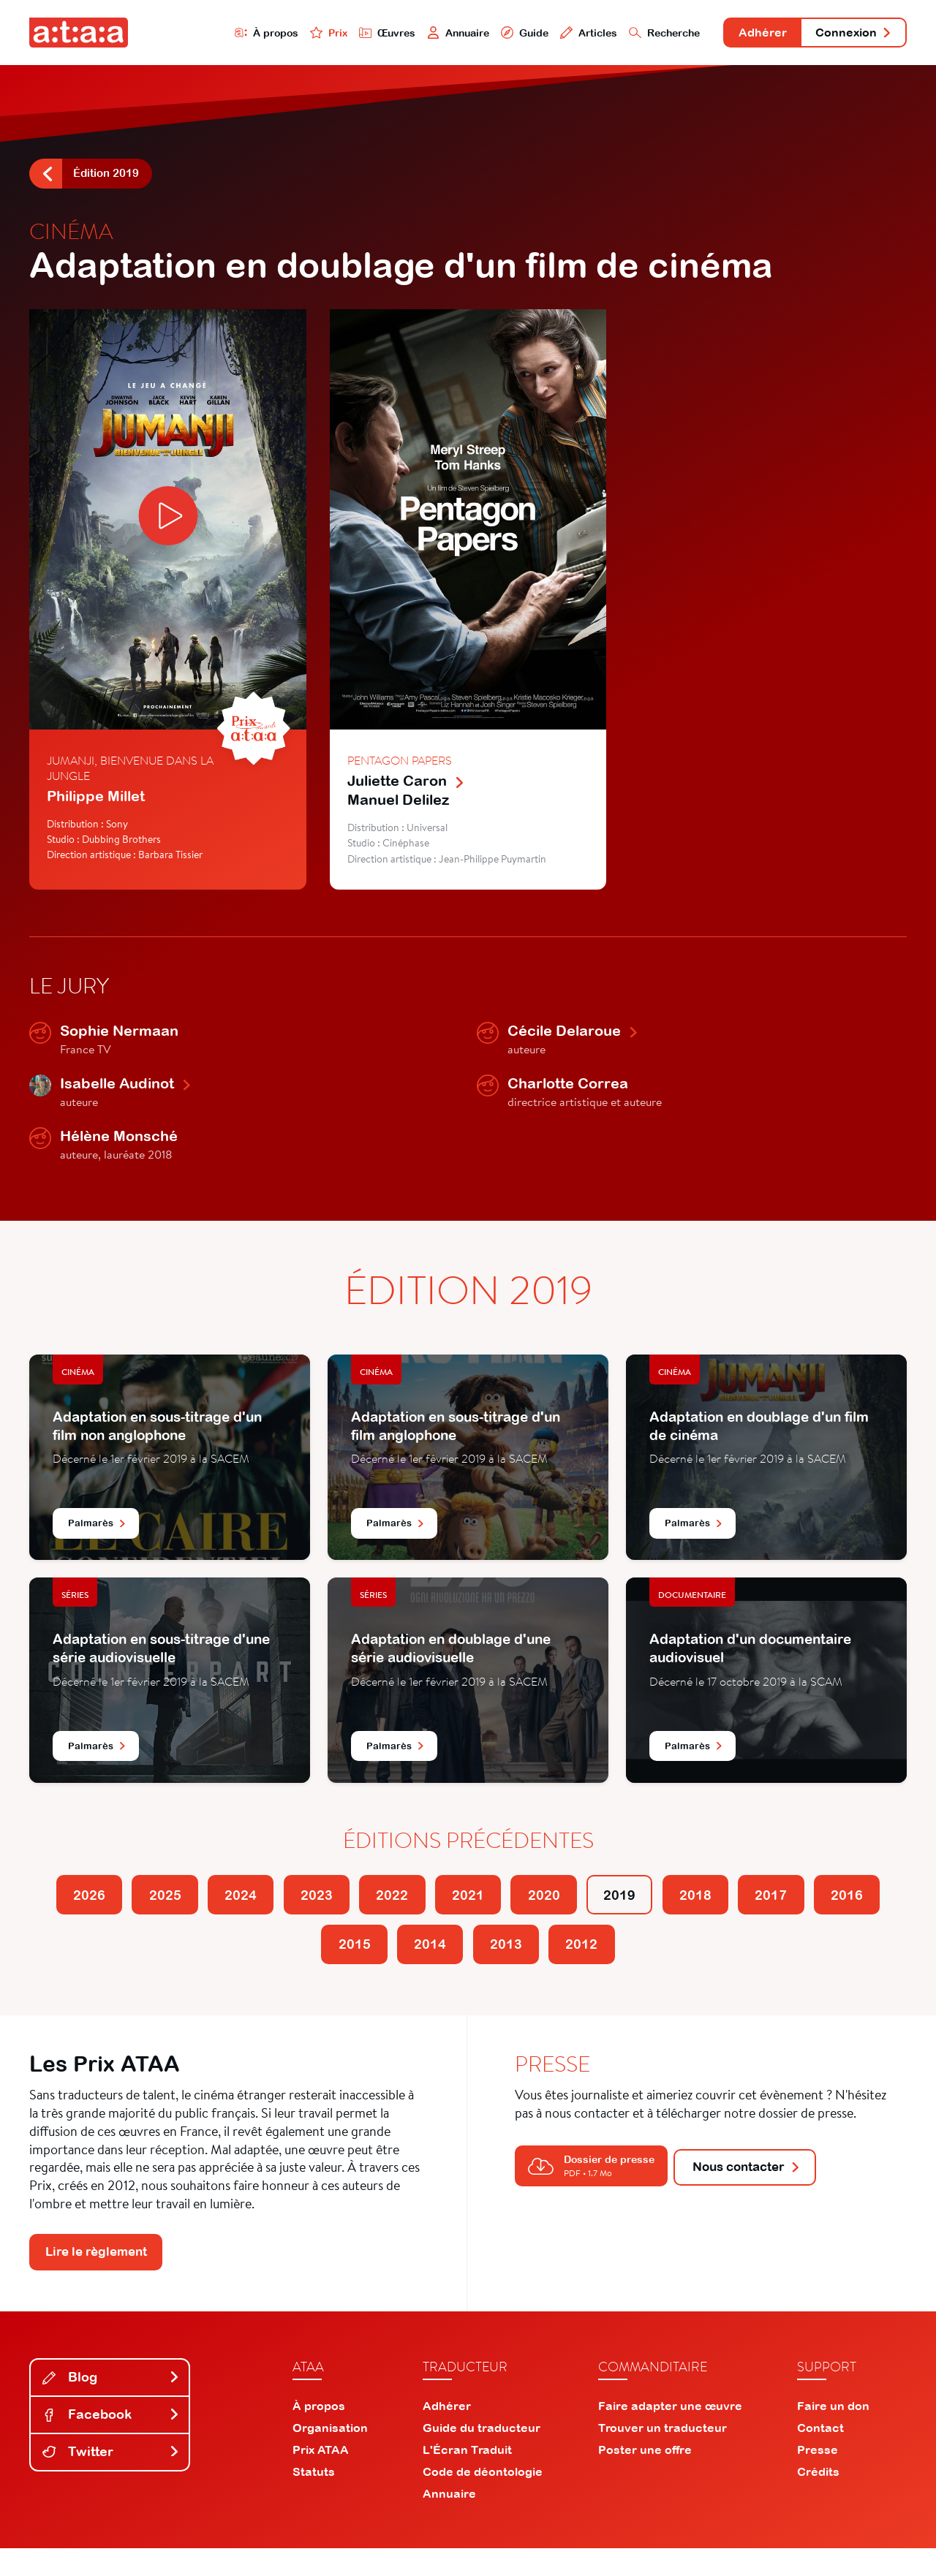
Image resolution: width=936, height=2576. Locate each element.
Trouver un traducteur (662, 2455)
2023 (338, 1908)
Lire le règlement (103, 2278)
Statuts (313, 2499)
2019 (683, 1908)
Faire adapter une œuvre (670, 2433)
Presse (817, 2477)
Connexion (846, 34)
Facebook (111, 2442)
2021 (511, 1908)
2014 (468, 1963)
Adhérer (740, 34)
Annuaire (411, 34)
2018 (770, 1908)
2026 (79, 1908)
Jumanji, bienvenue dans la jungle (130, 776)
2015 (381, 1963)
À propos (206, 34)
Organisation (330, 2455)
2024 (252, 1908)
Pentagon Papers (399, 768)
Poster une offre (645, 2477)
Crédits (818, 2499)
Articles (550, 34)
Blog (111, 2404)
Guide (481, 34)
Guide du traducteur (481, 2455)
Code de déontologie (483, 2499)
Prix (272, 34)
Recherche (631, 34)
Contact (820, 2455)
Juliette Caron (406, 787)
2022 (424, 1908)
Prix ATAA (320, 2477)
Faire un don (833, 2433)
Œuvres (334, 34)
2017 (856, 1908)
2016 (295, 1963)
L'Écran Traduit (467, 2477)
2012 (640, 1963)
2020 (597, 1908)
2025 (166, 1908)
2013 (554, 1963)
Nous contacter (756, 2188)
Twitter (111, 2479)
